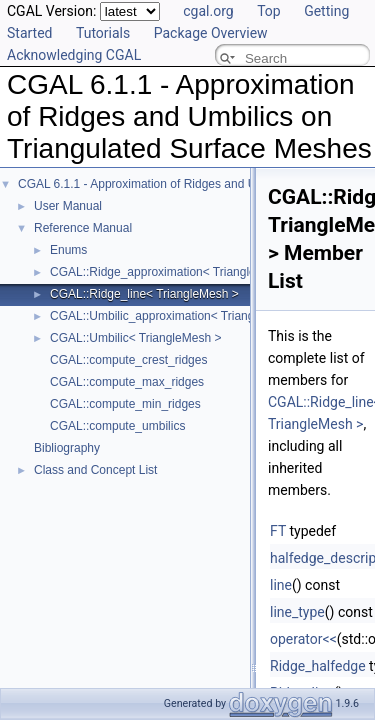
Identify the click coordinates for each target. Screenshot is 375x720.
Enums (68, 250)
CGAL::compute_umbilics (117, 426)
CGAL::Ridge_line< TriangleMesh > (144, 294)
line (281, 585)
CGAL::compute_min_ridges (125, 404)
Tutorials (103, 33)
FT (278, 531)
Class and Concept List (95, 470)
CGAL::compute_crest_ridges (128, 360)
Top (269, 11)
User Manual (68, 206)
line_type (297, 612)
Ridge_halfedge (318, 666)
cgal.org (208, 11)
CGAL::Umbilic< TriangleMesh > (135, 338)
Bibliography (67, 448)
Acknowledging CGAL (74, 55)
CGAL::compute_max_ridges (127, 382)
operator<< (303, 639)
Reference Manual (83, 228)
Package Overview (211, 33)
